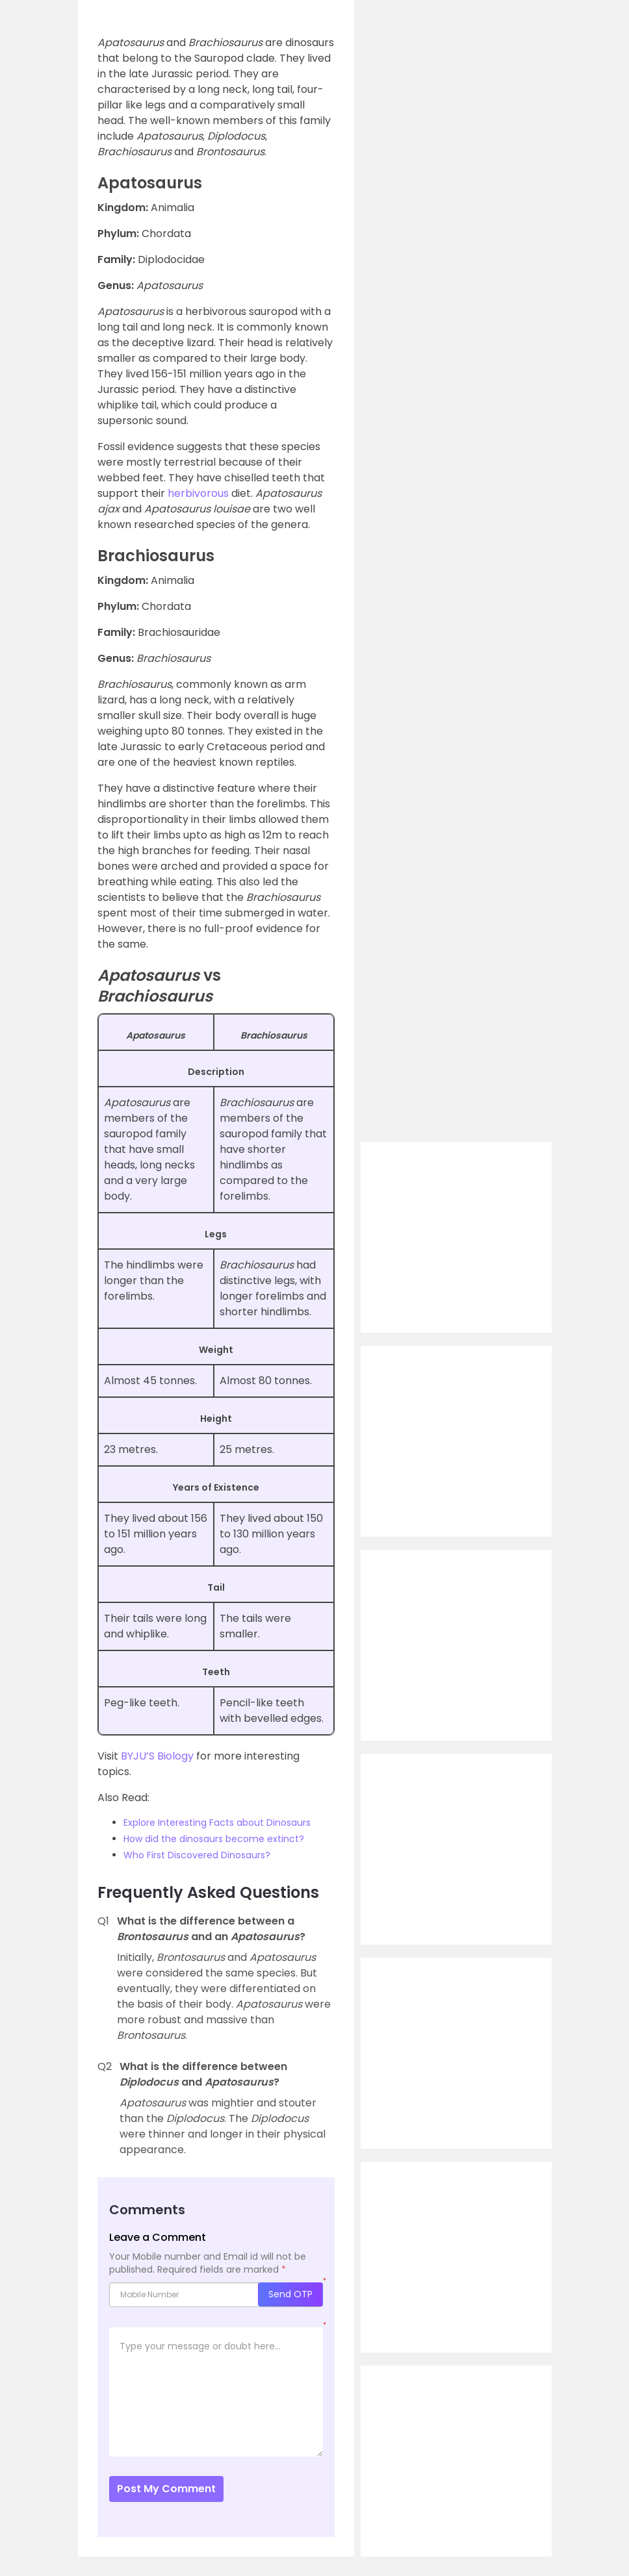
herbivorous (198, 493)
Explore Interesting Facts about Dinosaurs (217, 1822)
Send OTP (290, 2294)
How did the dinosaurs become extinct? (213, 1838)
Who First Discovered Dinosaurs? (196, 1855)
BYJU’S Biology (157, 1756)
